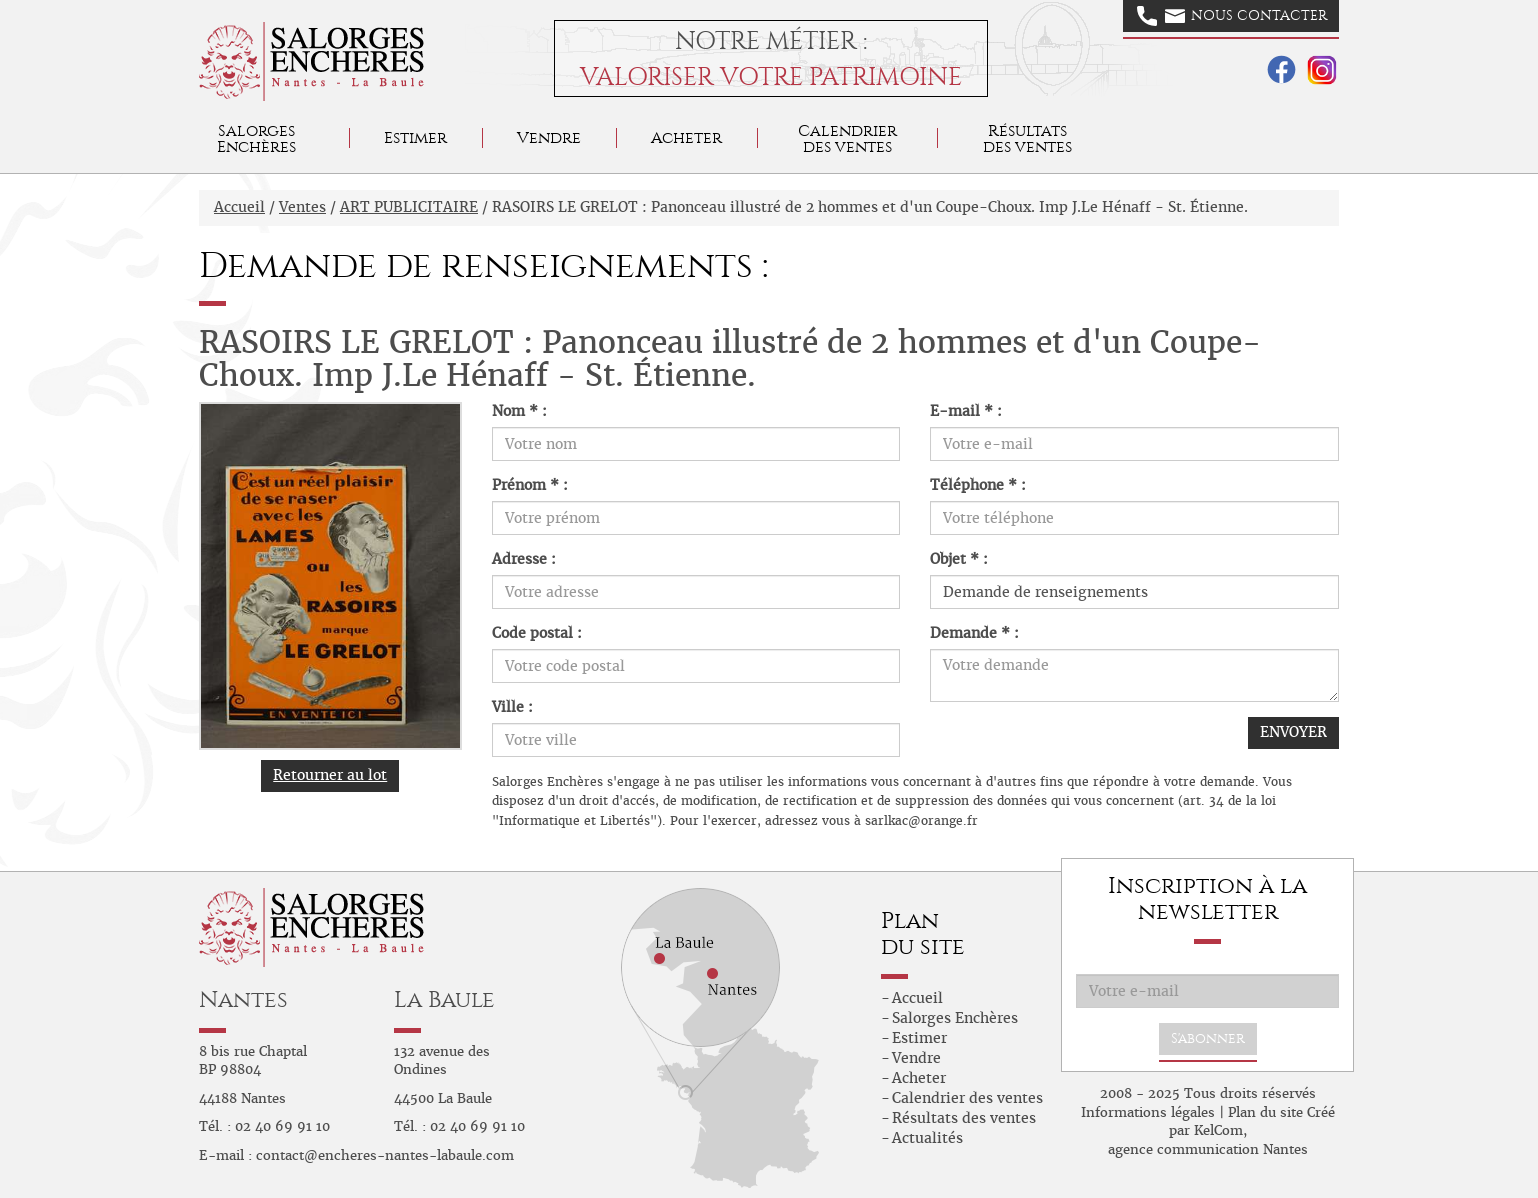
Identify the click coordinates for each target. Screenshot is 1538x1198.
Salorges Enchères (955, 1018)
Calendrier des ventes (847, 138)
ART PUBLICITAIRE (409, 207)
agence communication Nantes (1208, 1149)
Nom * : (519, 411)
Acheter (686, 137)
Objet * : (959, 559)
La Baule (444, 999)
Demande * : (974, 633)
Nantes (243, 999)
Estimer (415, 137)
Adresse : (524, 559)
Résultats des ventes (964, 1118)
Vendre (549, 137)
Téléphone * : (978, 485)
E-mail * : (966, 411)
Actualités (927, 1138)
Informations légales (1148, 1112)
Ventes (302, 207)
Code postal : (537, 633)
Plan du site (1265, 1112)
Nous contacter (1232, 16)
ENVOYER (1293, 732)
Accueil (239, 207)
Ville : (512, 707)
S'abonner (1208, 1038)
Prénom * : (530, 485)
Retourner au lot (330, 775)
